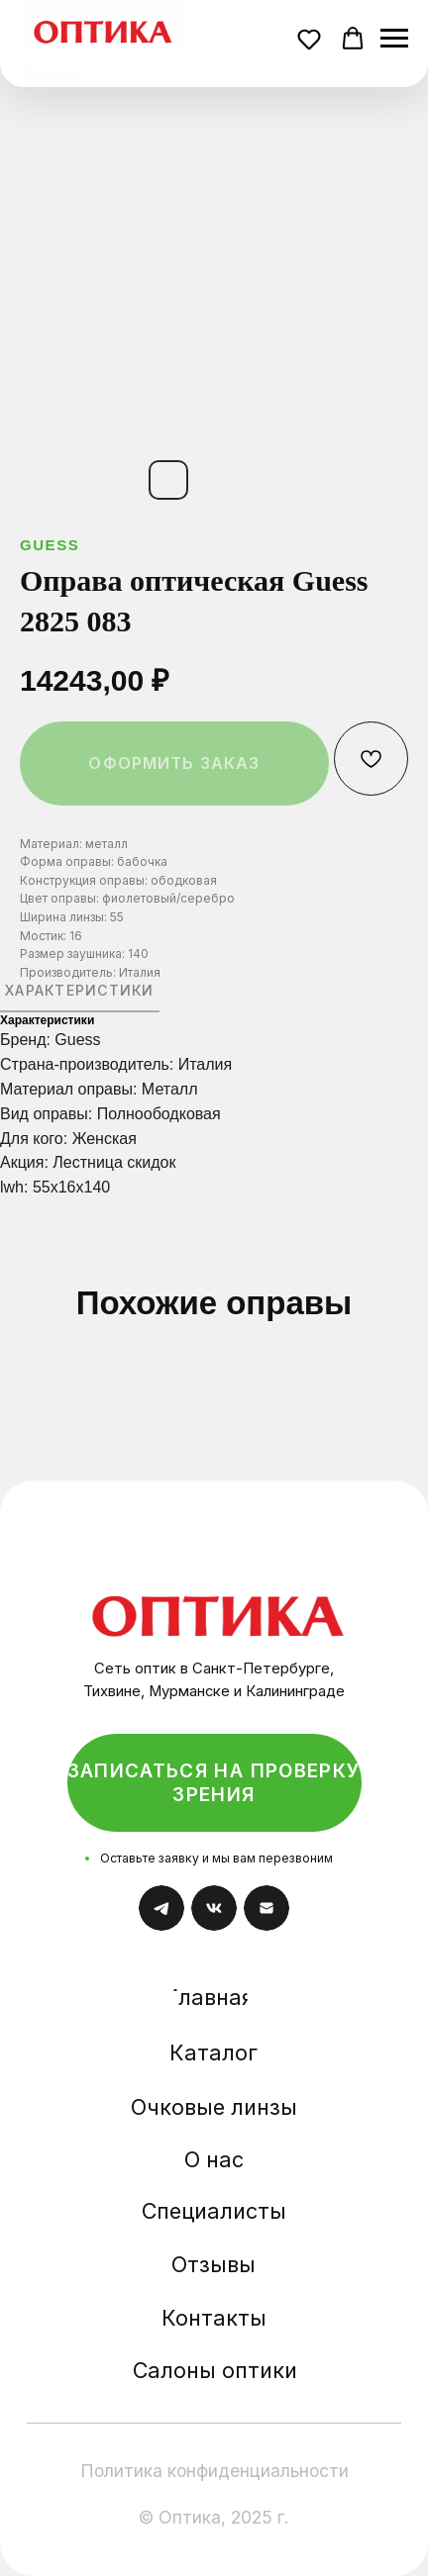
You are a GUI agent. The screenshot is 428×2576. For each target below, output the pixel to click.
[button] (312, 41)
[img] (218, 1599)
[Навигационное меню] (394, 38)
